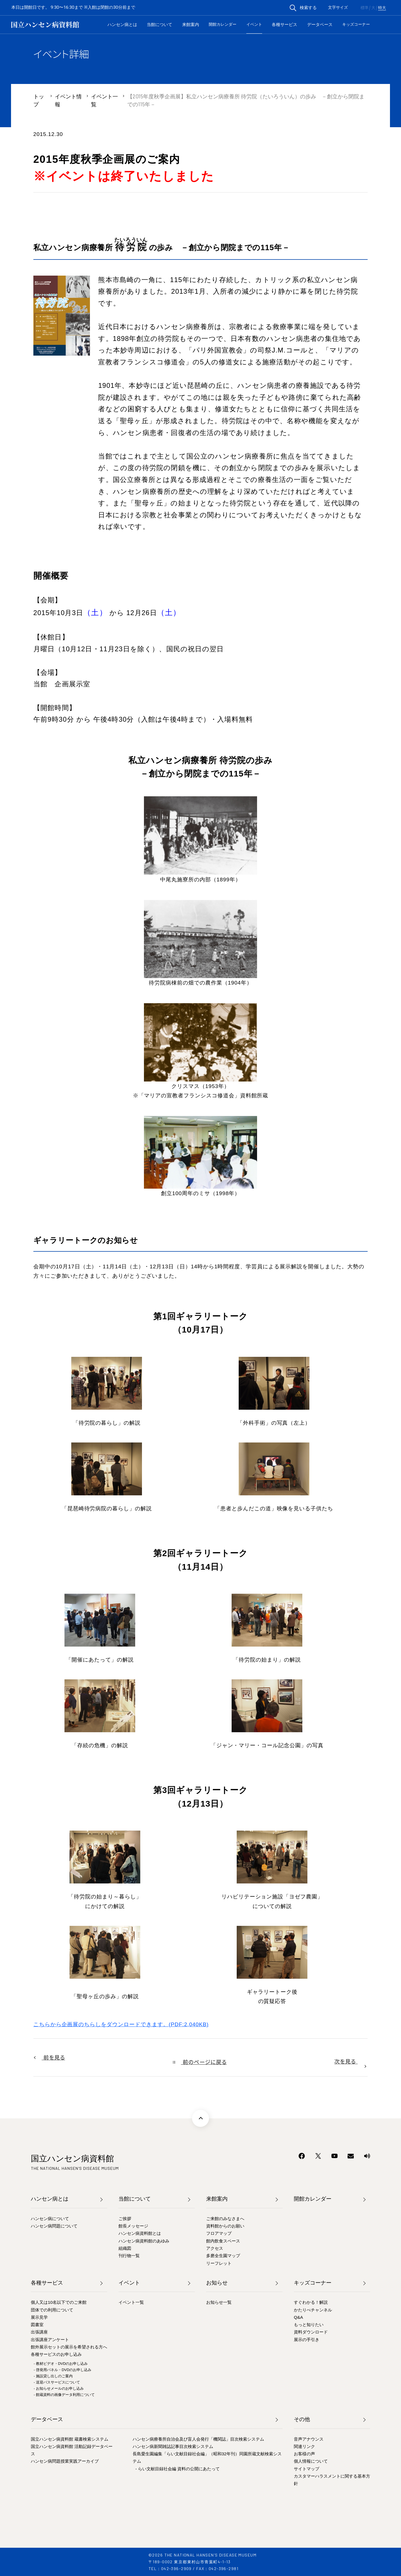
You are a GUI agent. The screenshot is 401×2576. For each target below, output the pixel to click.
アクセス (214, 2248)
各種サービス (284, 24)
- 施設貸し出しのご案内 (53, 2376)
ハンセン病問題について (54, 2226)
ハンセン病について (50, 2218)
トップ (38, 100)
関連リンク (304, 2446)
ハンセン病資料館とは (139, 2233)
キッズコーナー (356, 24)
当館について (159, 24)
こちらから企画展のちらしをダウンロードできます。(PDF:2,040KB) (121, 2024)
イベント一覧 (104, 100)
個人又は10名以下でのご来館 (59, 2302)
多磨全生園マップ (223, 2255)
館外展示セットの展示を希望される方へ (69, 2346)
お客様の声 (304, 2453)
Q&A (298, 2317)
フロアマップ (219, 2233)
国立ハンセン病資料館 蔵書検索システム (69, 2439)
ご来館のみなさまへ (225, 2218)
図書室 (37, 2324)
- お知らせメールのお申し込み (59, 2388)
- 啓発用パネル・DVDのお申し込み (62, 2370)
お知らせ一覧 (219, 2302)
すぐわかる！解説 (311, 2302)
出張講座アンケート (50, 2339)
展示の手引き (306, 2339)
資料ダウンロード (311, 2332)
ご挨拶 (124, 2218)
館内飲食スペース (223, 2240)
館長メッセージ (133, 2226)
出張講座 (39, 2332)
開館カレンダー (222, 24)
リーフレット (219, 2263)
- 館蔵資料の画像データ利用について (64, 2395)
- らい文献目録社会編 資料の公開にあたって (177, 2468)
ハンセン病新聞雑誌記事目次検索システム (173, 2446)
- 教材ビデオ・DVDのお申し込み (61, 2363)
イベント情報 (68, 100)
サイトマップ (306, 2468)
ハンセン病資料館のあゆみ (143, 2240)
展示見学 (39, 2317)
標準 (364, 8)
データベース (320, 24)
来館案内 (190, 24)
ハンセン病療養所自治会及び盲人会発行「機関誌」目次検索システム (198, 2439)
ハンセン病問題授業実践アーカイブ (65, 2461)
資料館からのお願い (225, 2226)
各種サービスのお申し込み (56, 2354)
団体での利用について (52, 2309)
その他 (302, 2419)
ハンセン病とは (122, 24)
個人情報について (311, 2461)
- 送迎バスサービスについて (57, 2382)
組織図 (124, 2248)
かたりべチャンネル (313, 2309)
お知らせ (217, 2283)
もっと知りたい (309, 2324)
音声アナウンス (309, 2439)
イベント (254, 24)
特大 (382, 8)
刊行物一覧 (129, 2255)
